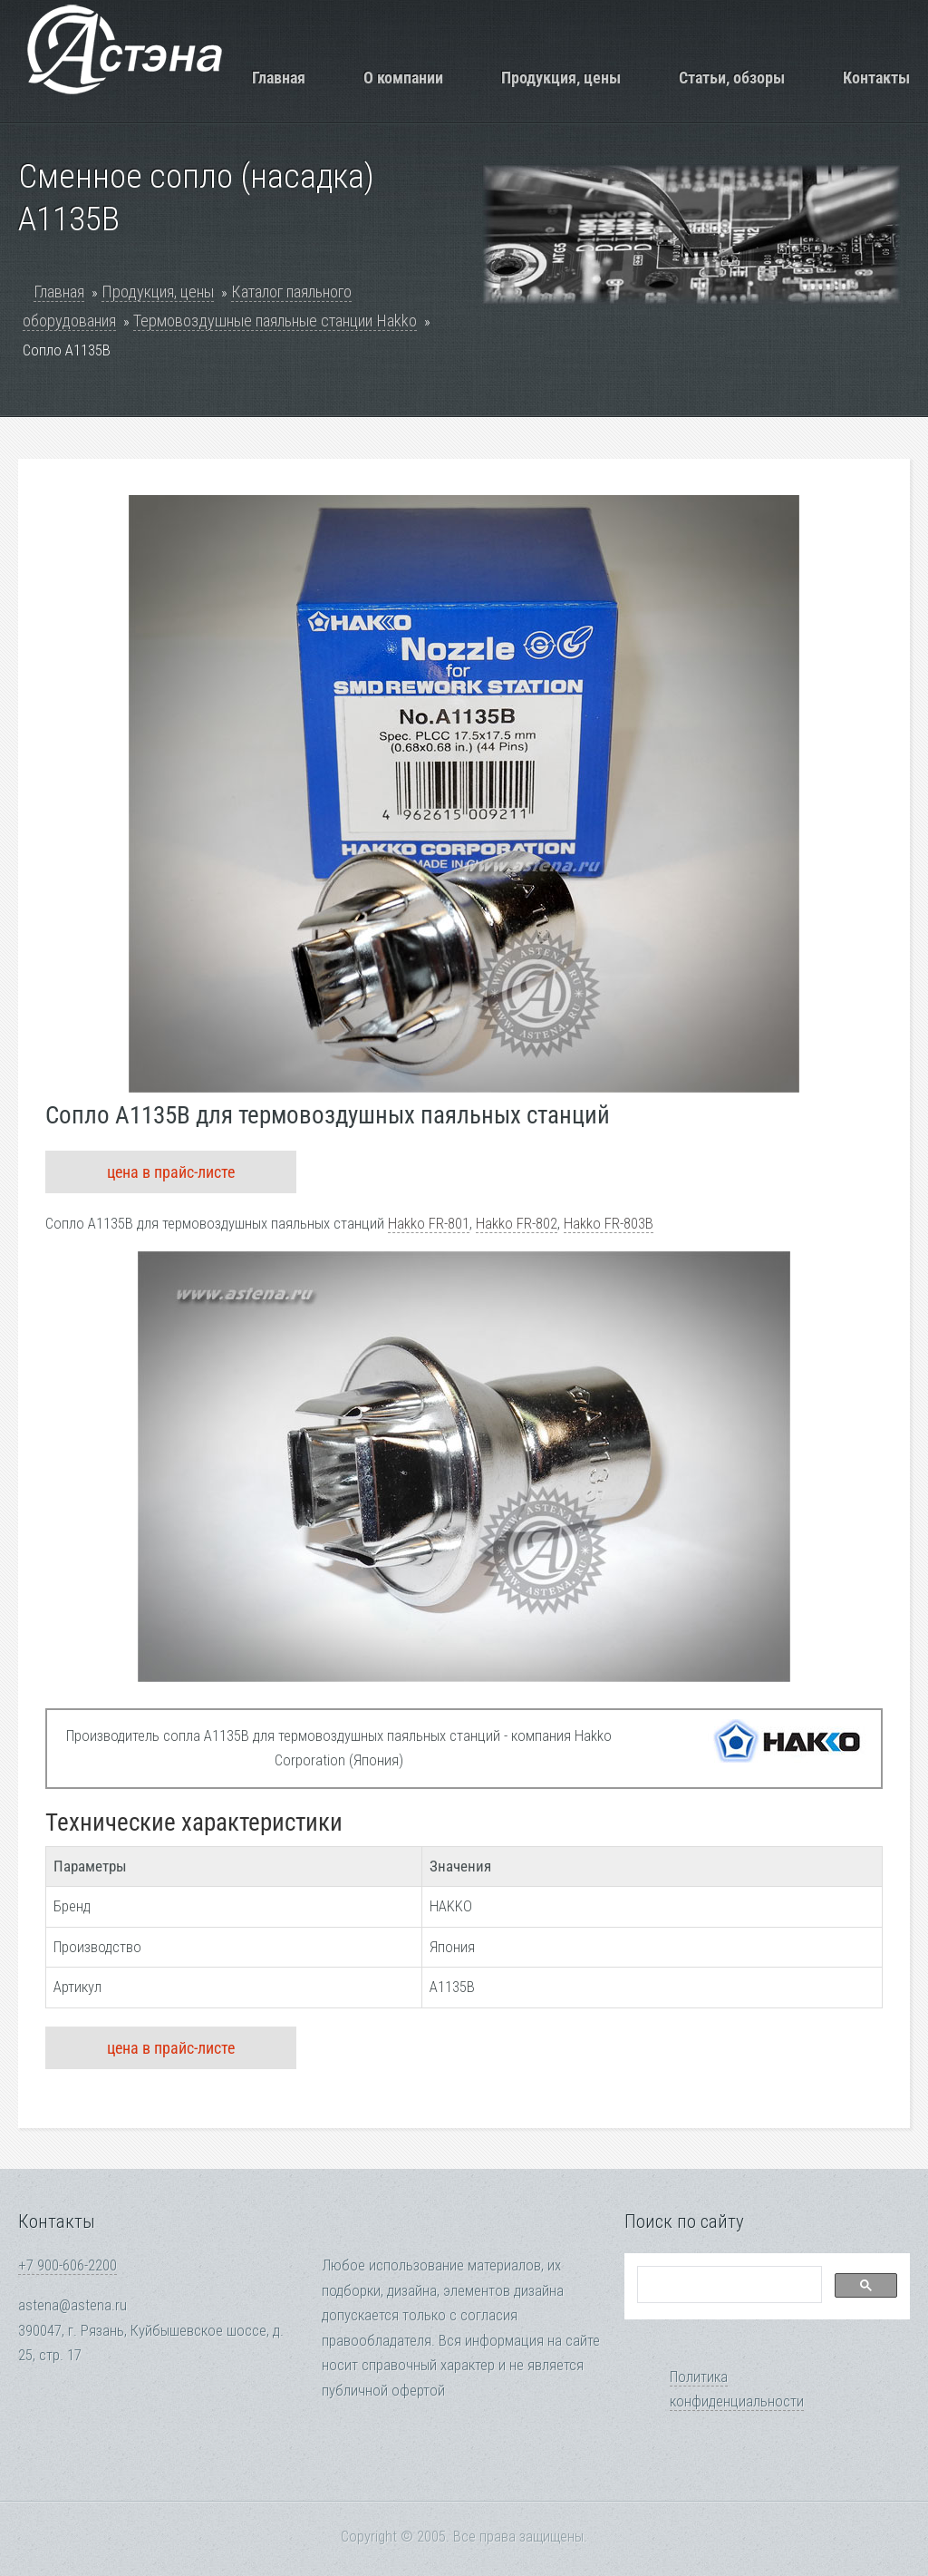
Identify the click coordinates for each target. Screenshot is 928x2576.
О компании (403, 77)
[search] (727, 2285)
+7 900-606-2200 (67, 2265)
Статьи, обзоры (732, 77)
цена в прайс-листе (171, 1171)
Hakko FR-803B (608, 1223)
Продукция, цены (561, 77)
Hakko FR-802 (516, 1223)
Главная (278, 77)
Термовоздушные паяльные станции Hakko (275, 320)
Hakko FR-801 (428, 1223)
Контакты (876, 77)
